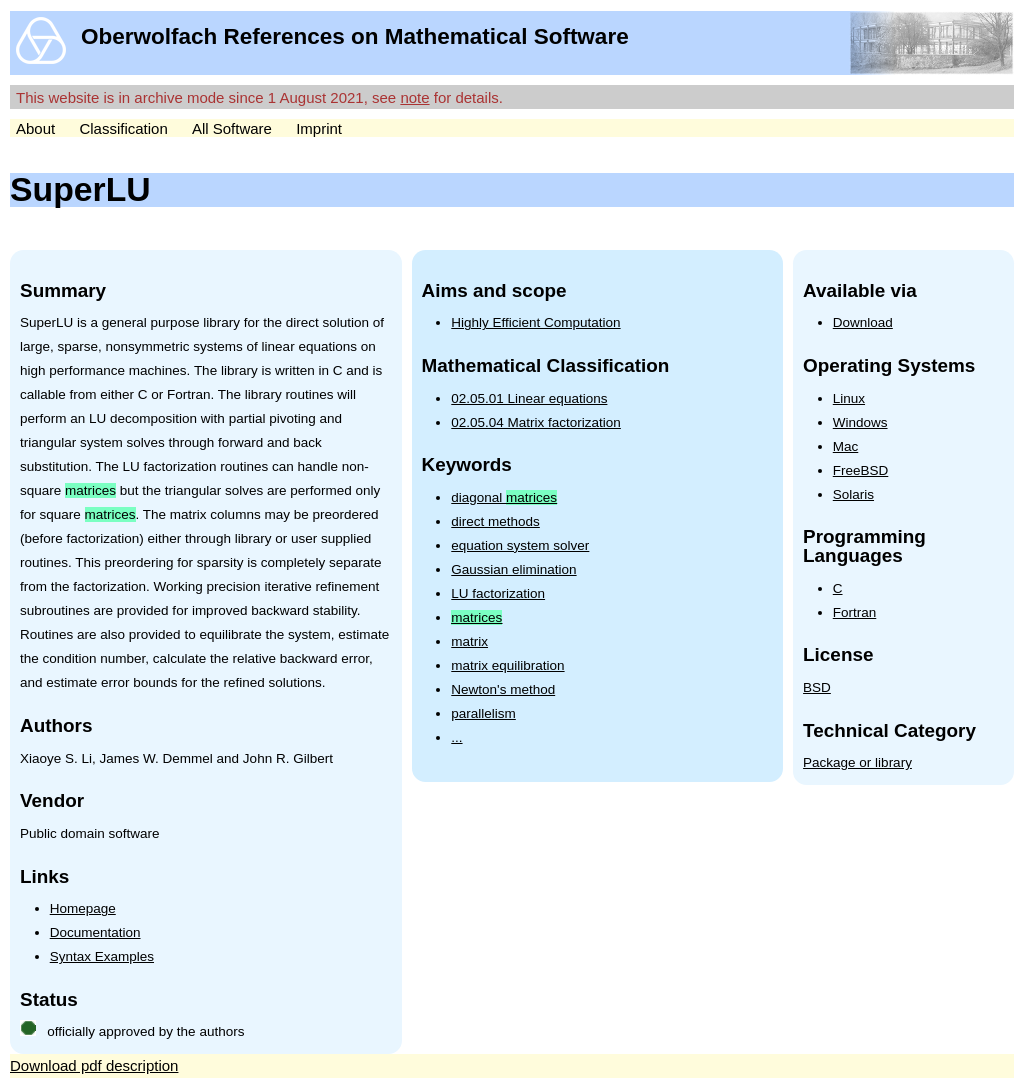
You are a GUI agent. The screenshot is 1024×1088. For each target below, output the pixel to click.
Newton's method (503, 689)
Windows (860, 422)
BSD (817, 687)
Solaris (853, 494)
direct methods (495, 521)
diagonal (504, 497)
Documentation (95, 932)
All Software (232, 128)
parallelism (483, 713)
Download (863, 322)
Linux (849, 398)
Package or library (857, 762)
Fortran (855, 612)
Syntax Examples (102, 956)
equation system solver (520, 545)
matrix (469, 641)
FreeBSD (861, 470)
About (35, 128)
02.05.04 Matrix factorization (536, 422)
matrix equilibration (507, 665)
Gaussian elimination (513, 569)
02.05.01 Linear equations (529, 398)
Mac (846, 446)
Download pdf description (94, 1065)
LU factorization (498, 593)
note (414, 97)
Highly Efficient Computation (535, 322)
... (456, 737)
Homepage (83, 908)
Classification (123, 128)
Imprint (319, 128)
